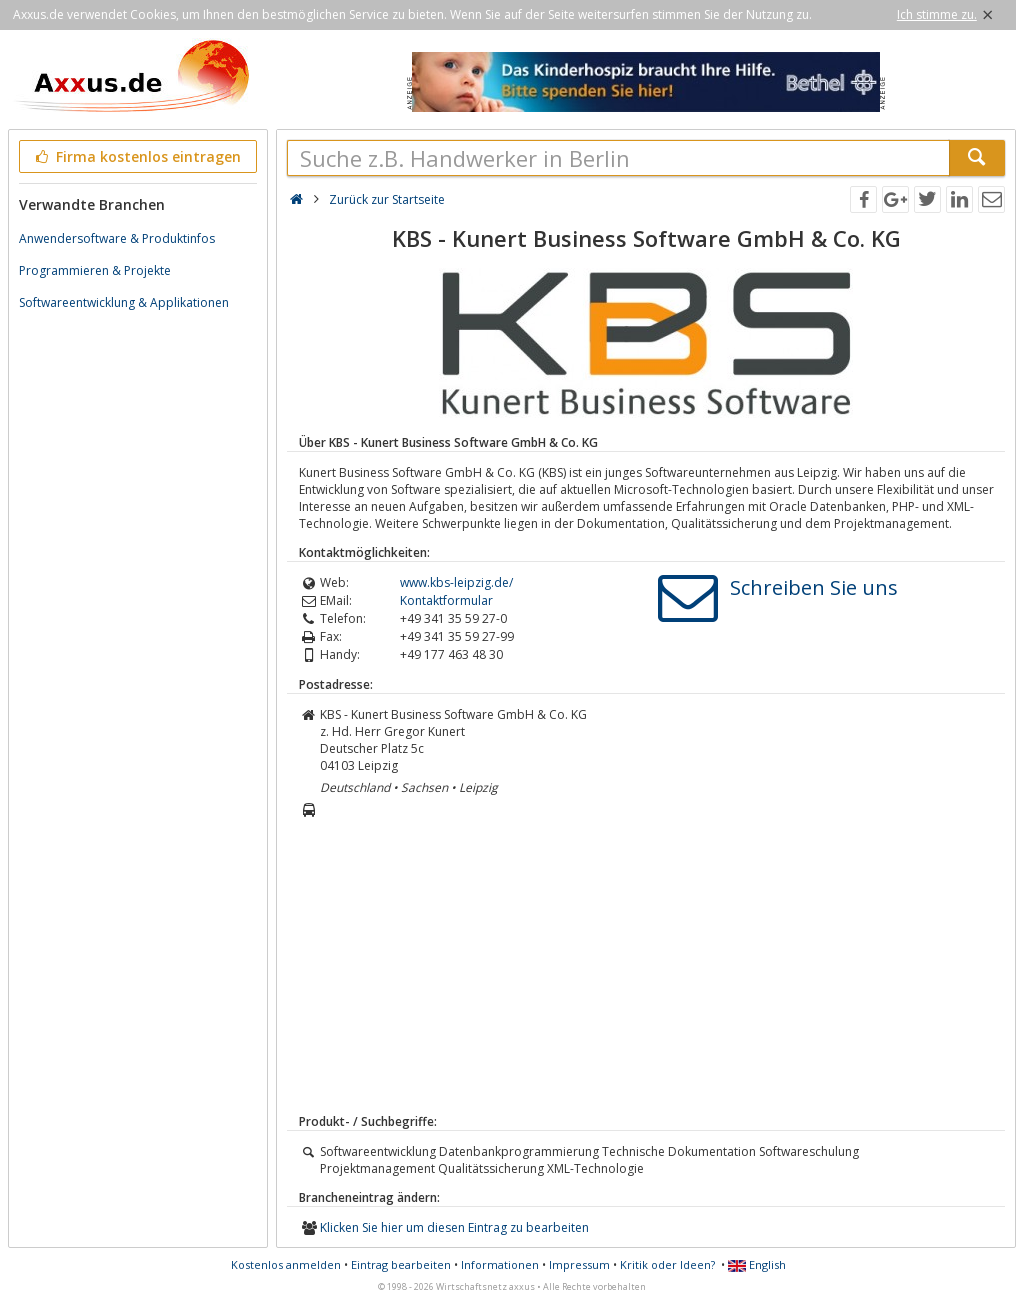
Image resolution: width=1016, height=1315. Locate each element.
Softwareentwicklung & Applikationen (124, 302)
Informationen (500, 1264)
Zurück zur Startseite (387, 199)
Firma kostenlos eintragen (136, 156)
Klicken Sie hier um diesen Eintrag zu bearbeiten (454, 1227)
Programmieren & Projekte (95, 270)
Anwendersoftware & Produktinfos (117, 238)
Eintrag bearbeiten (401, 1264)
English (757, 1264)
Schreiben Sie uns (814, 587)
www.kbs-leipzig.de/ (456, 582)
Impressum (579, 1264)
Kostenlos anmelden (286, 1264)
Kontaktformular (446, 600)
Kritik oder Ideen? (667, 1264)
